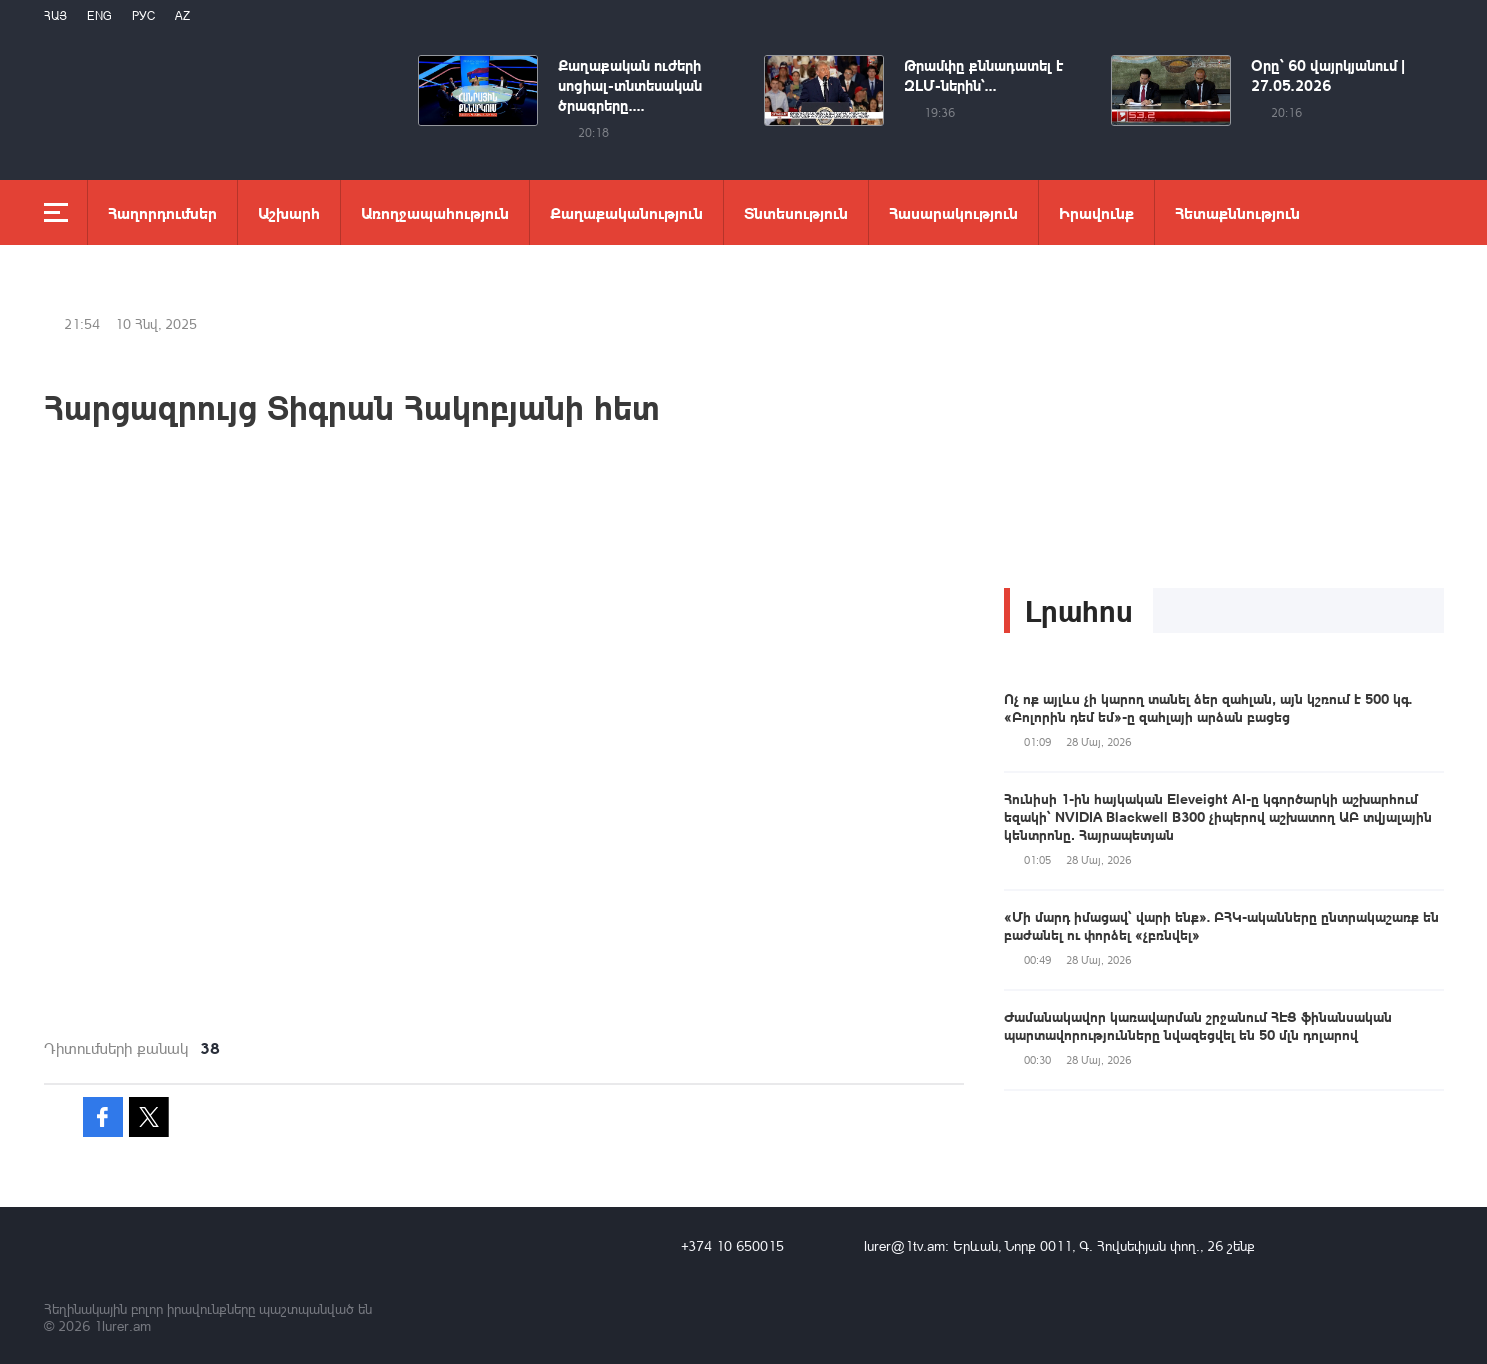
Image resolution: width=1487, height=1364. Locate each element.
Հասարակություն (953, 212)
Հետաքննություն (1237, 212)
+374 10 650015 (732, 1245)
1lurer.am (122, 1325)
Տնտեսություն (796, 212)
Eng (99, 15)
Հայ (55, 15)
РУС (143, 15)
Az (182, 15)
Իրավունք (1096, 212)
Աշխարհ (289, 212)
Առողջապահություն (435, 212)
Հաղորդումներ (162, 212)
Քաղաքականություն (626, 212)
